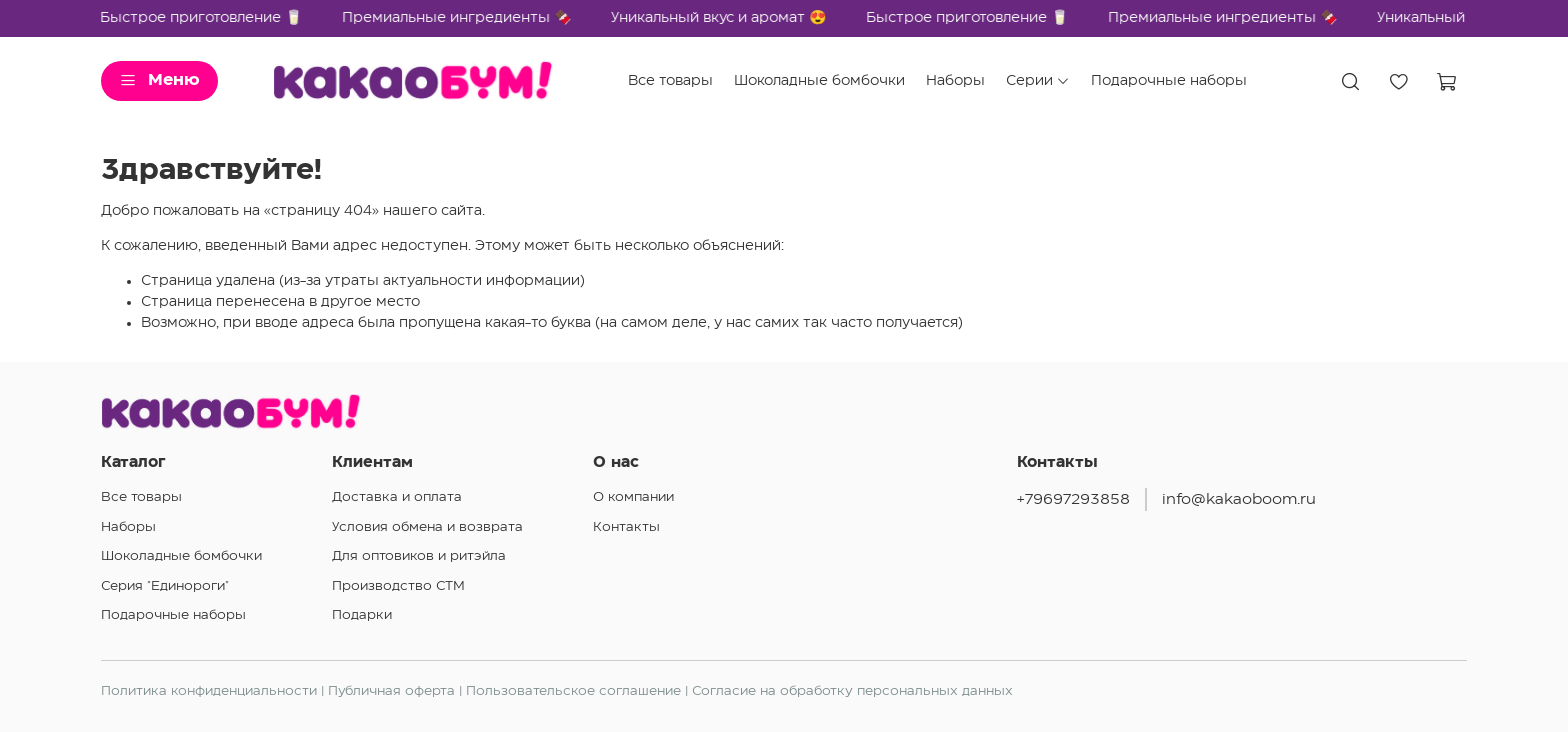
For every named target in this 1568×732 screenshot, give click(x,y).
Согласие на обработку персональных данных (852, 691)
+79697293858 (1073, 499)
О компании (633, 497)
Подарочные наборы (1169, 81)
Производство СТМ (398, 586)
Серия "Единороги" (165, 586)
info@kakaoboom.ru (1239, 499)
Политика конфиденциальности (209, 691)
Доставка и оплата (397, 497)
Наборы (955, 81)
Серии (1038, 81)
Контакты (626, 527)
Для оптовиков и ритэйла (419, 556)
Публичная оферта (391, 691)
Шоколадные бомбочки (819, 81)
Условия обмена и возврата (427, 527)
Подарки (362, 615)
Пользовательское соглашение (573, 691)
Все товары (670, 81)
